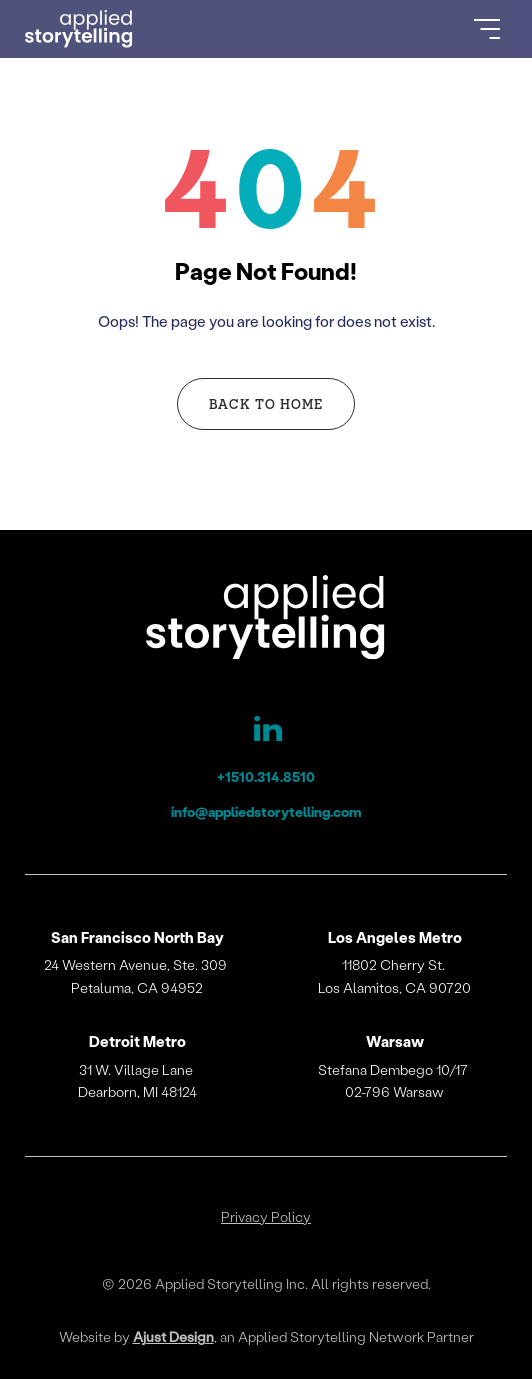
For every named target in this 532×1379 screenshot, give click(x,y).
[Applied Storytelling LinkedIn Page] (266, 733)
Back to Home (266, 403)
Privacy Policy (266, 1217)
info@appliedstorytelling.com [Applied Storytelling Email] (266, 811)
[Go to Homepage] (79, 29)
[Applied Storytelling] (266, 620)
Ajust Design (173, 1336)
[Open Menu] (487, 29)
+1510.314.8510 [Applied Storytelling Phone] (266, 776)
